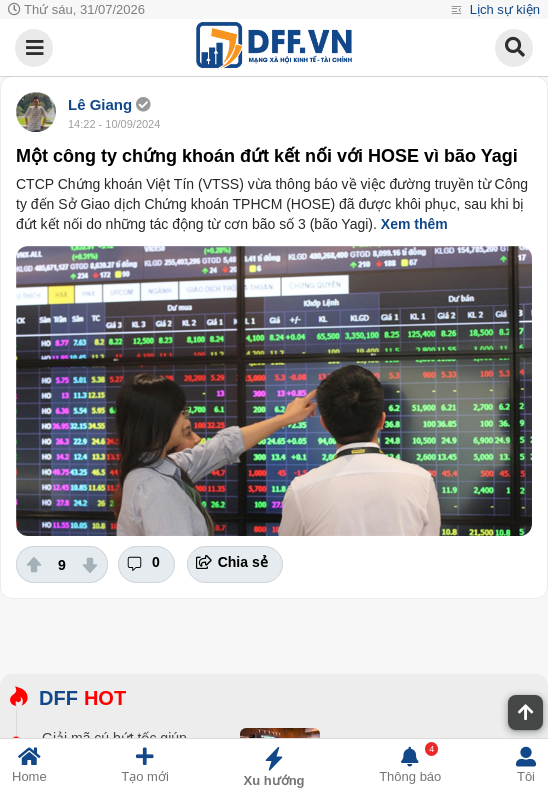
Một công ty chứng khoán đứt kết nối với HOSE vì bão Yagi (267, 156)
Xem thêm (414, 224)
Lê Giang (102, 104)
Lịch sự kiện (503, 9)
